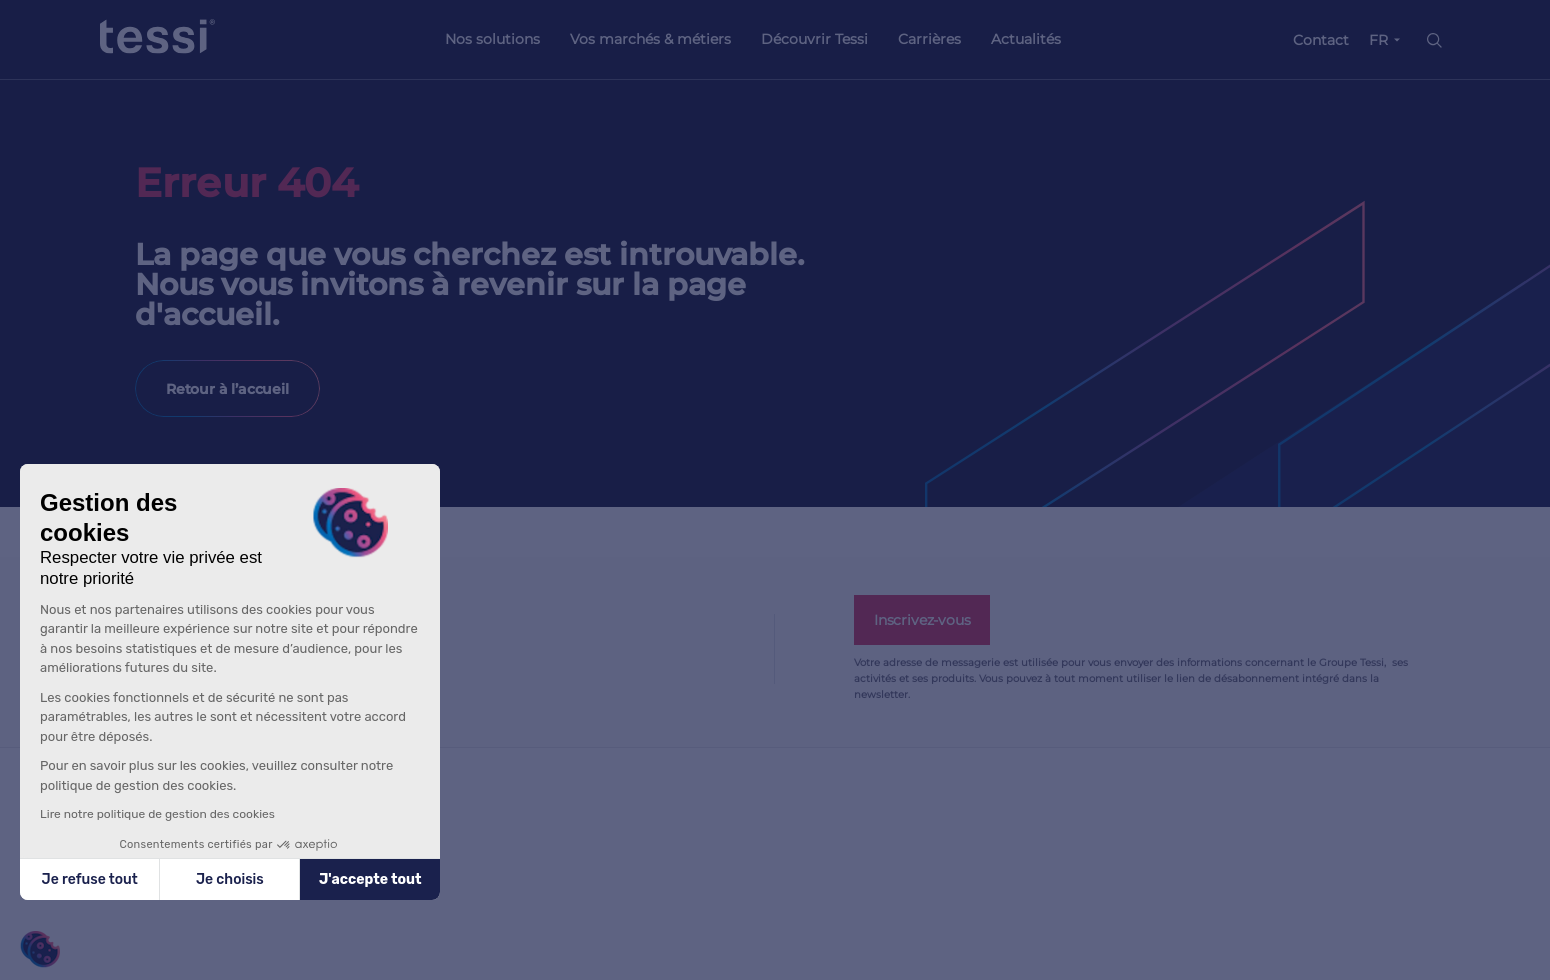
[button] (40, 949)
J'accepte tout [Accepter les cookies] (370, 879)
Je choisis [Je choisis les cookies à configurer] (230, 879)
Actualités (1026, 39)
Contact (1321, 40)
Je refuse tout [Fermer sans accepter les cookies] (90, 879)
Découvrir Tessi (814, 39)
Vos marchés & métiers (650, 39)
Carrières (929, 39)
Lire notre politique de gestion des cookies (157, 814)
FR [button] (1378, 40)
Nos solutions (492, 39)
